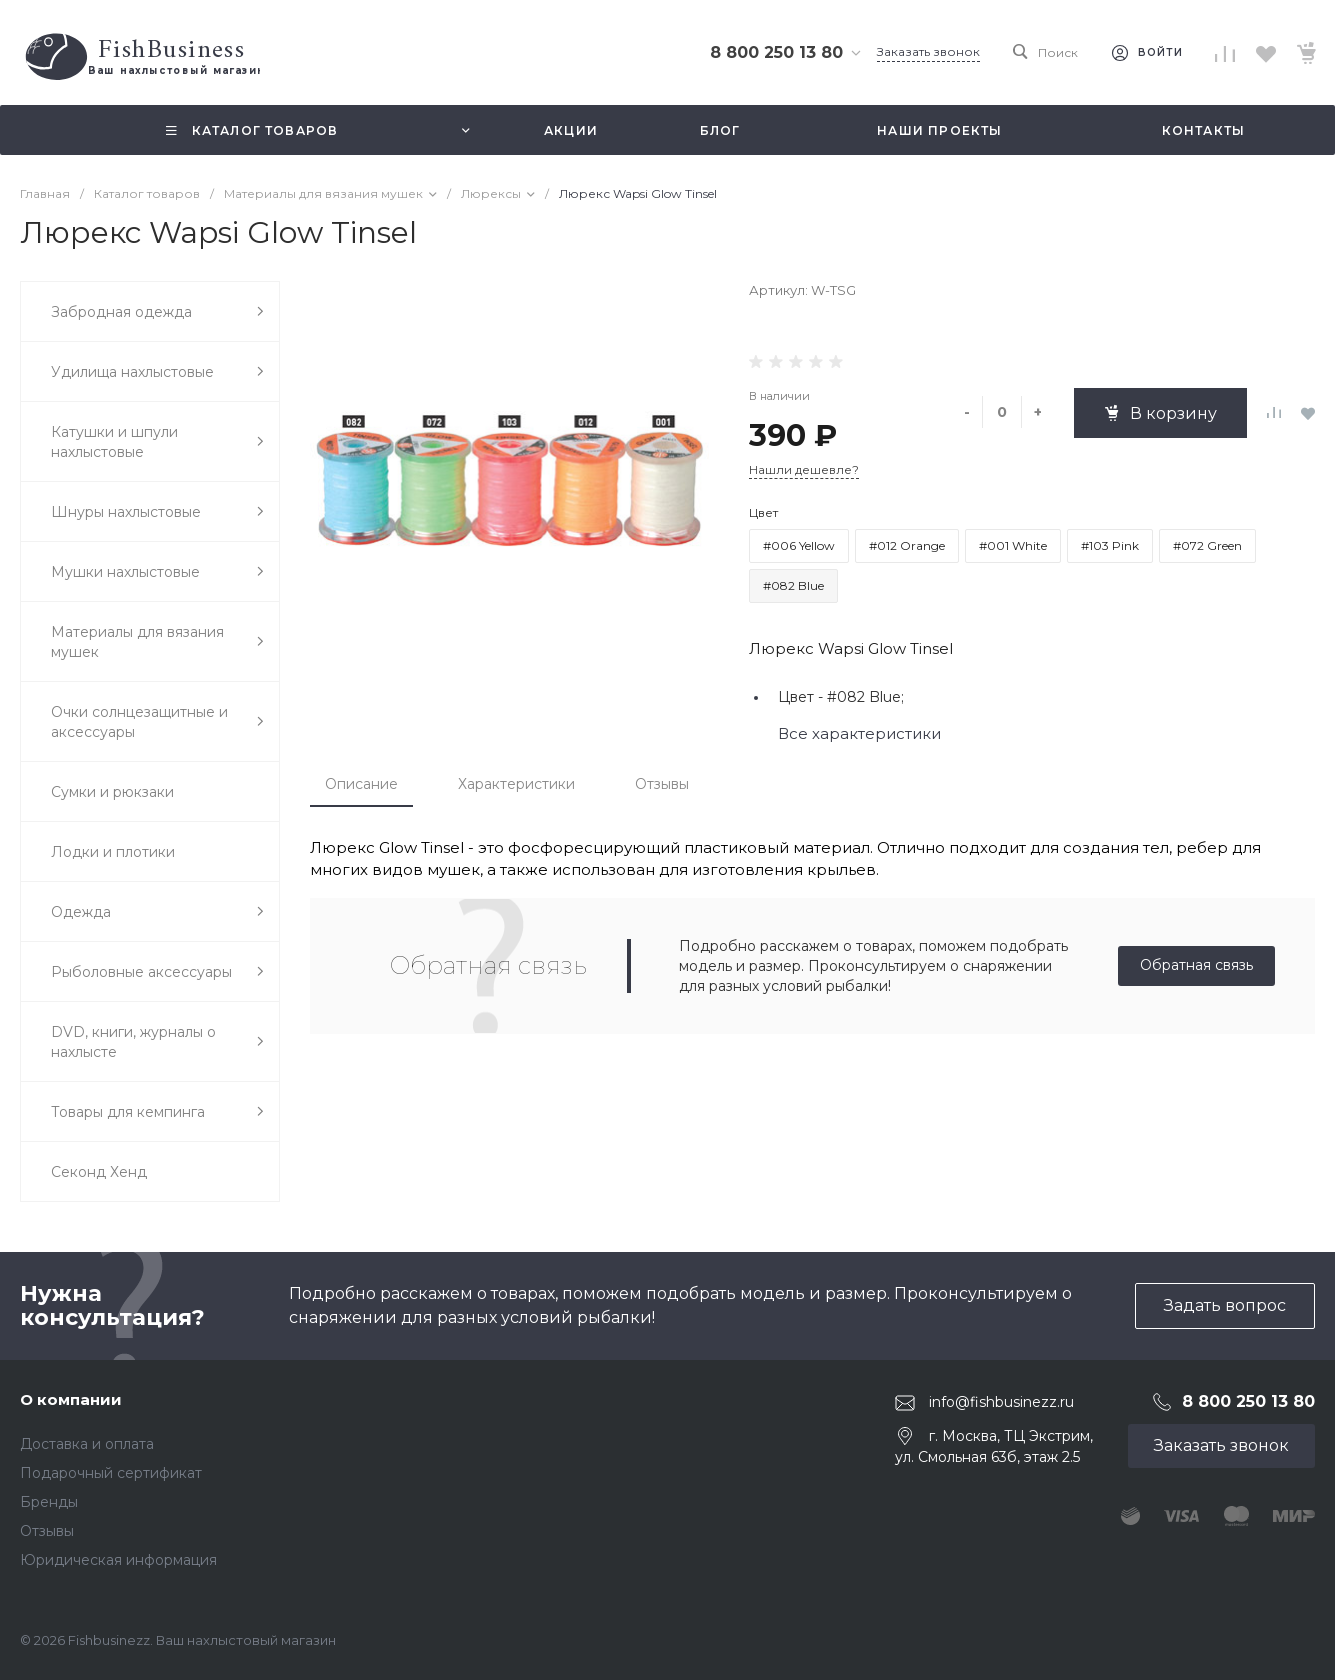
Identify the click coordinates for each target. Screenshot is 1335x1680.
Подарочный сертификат (111, 1473)
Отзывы (662, 784)
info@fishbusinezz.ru (1001, 1402)
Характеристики (516, 784)
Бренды (49, 1502)
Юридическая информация (118, 1560)
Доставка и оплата (87, 1444)
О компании (71, 1399)
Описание (361, 784)
